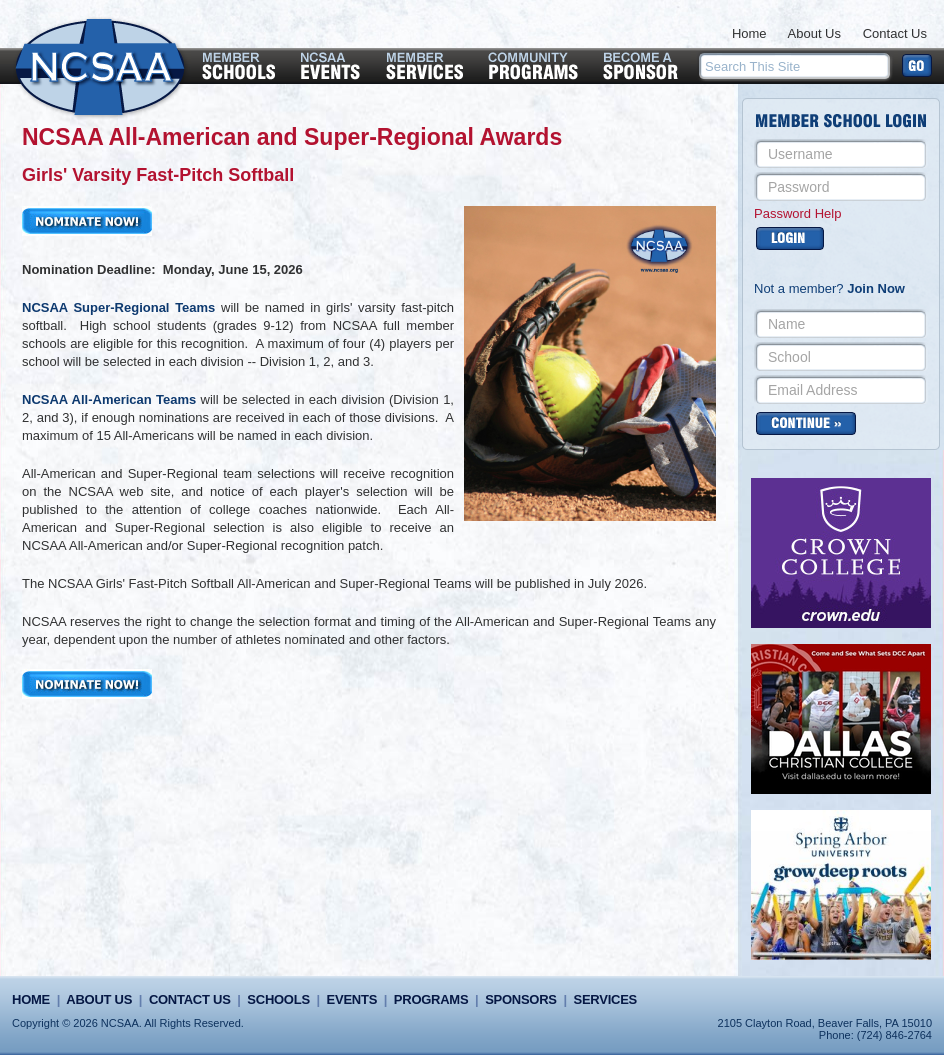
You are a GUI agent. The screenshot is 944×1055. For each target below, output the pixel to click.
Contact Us (895, 33)
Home (749, 33)
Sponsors (521, 999)
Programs (431, 999)
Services (605, 999)
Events (352, 999)
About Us (814, 33)
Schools (278, 999)
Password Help (797, 213)
